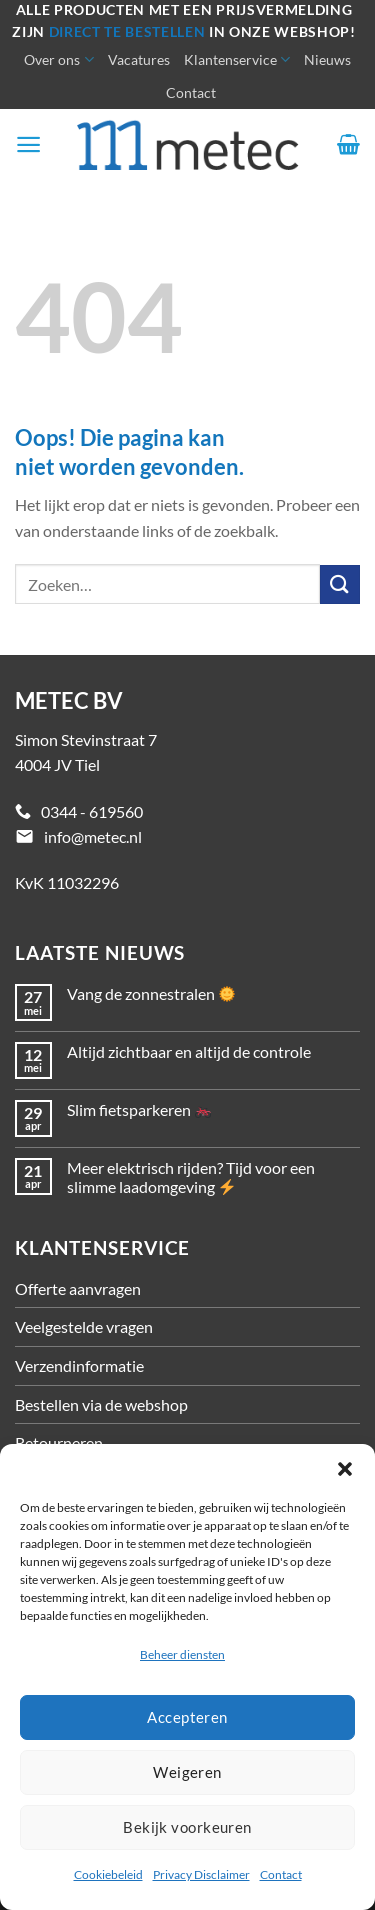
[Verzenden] (340, 584)
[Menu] (28, 144)
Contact (281, 1874)
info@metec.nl (93, 836)
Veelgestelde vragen (84, 1326)
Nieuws (327, 59)
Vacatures (139, 59)
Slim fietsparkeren (139, 1109)
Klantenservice (237, 59)
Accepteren (187, 1717)
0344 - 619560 (92, 811)
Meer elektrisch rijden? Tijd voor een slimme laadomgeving (191, 1177)
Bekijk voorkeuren (187, 1827)
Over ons (58, 59)
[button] (345, 1469)
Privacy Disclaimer (201, 1874)
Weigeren (187, 1772)
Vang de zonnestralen (151, 993)
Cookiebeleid (108, 1874)
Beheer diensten (182, 1654)
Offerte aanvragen (78, 1288)
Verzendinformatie (79, 1365)
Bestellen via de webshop (101, 1404)
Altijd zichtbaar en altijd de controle (189, 1051)
